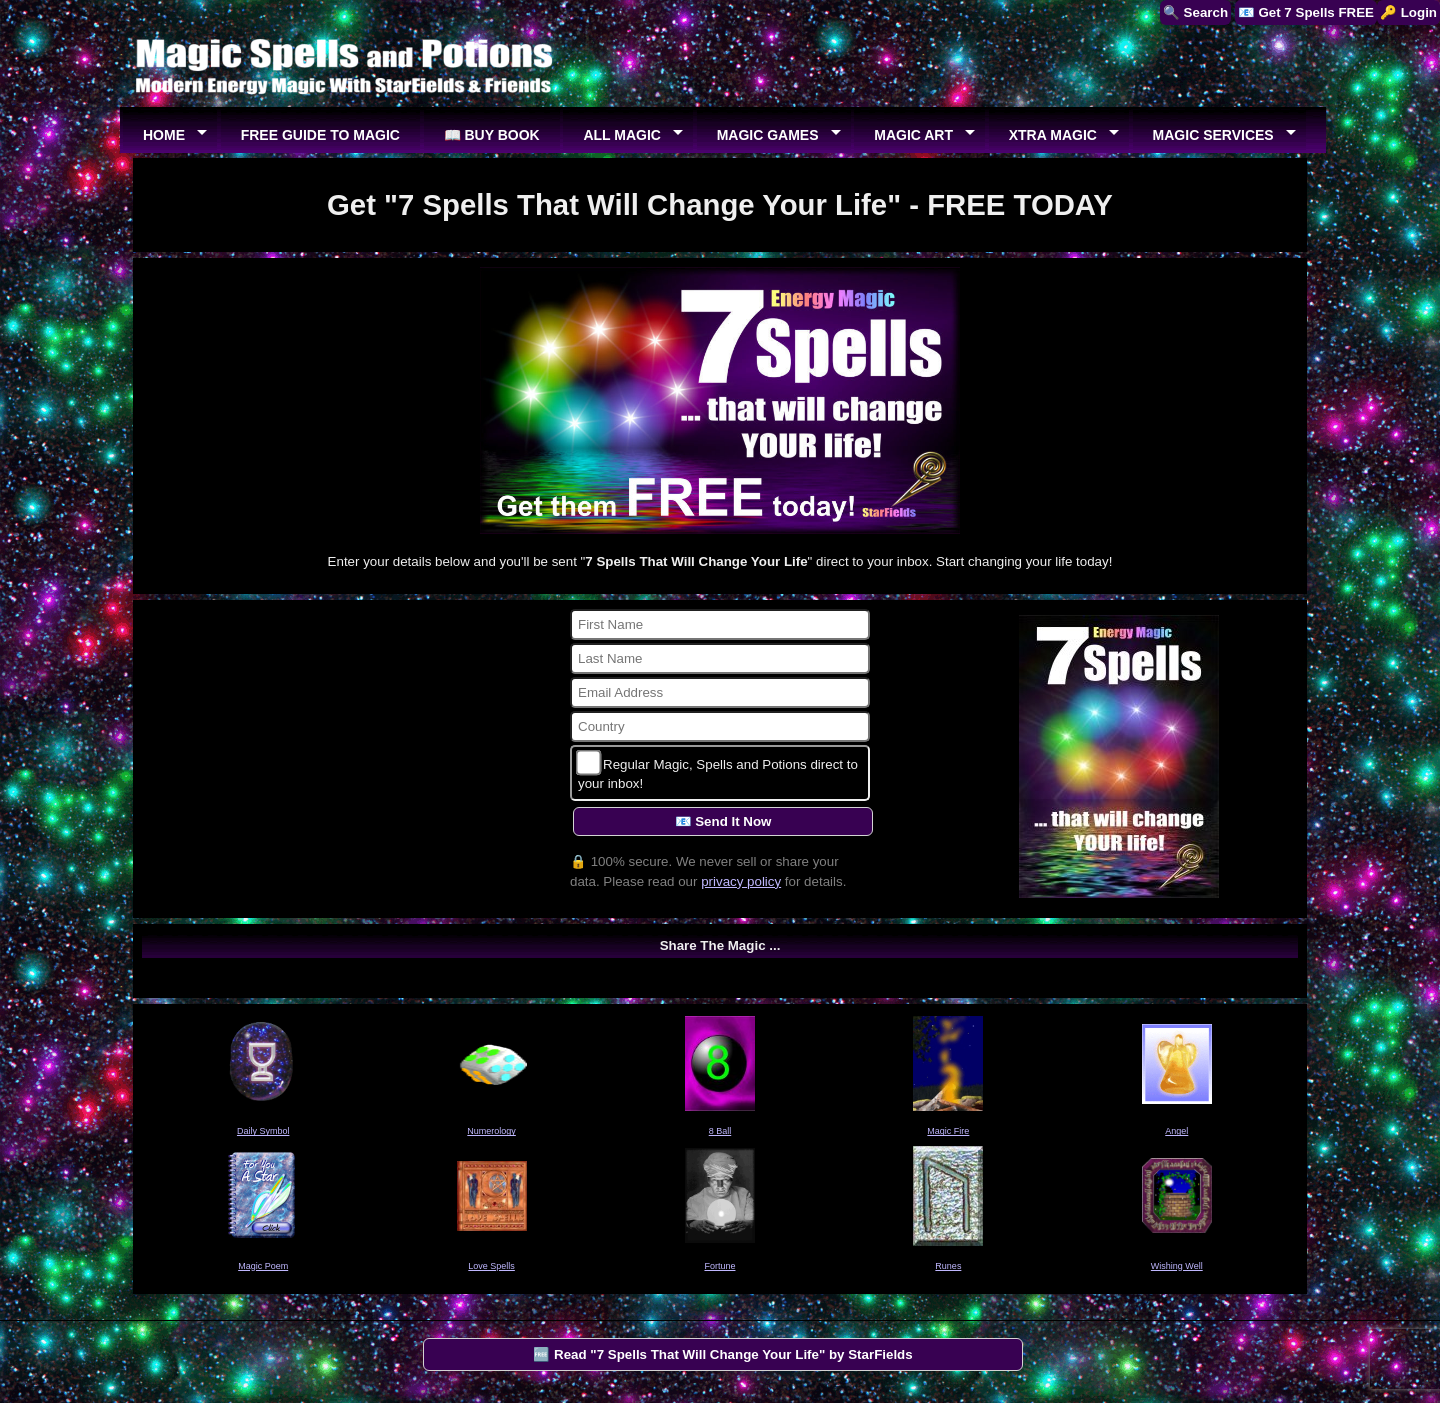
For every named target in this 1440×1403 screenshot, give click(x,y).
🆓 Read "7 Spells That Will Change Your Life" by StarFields (722, 1354)
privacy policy (741, 881)
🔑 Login (1408, 12)
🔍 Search (1195, 12)
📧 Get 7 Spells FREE (1306, 12)
